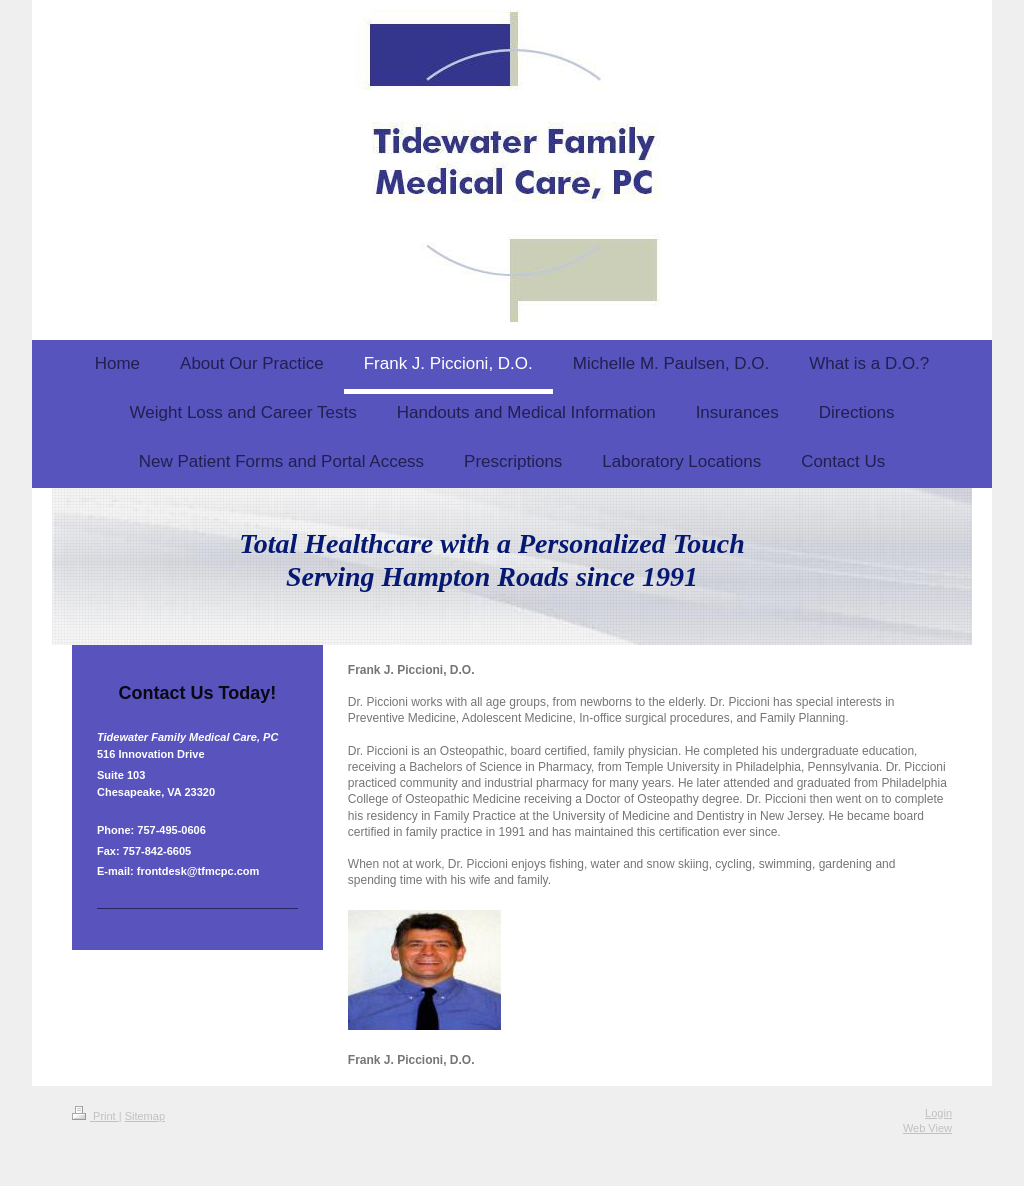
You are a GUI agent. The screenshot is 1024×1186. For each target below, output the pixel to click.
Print (95, 1116)
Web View (927, 1128)
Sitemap (145, 1116)
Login (938, 1113)
